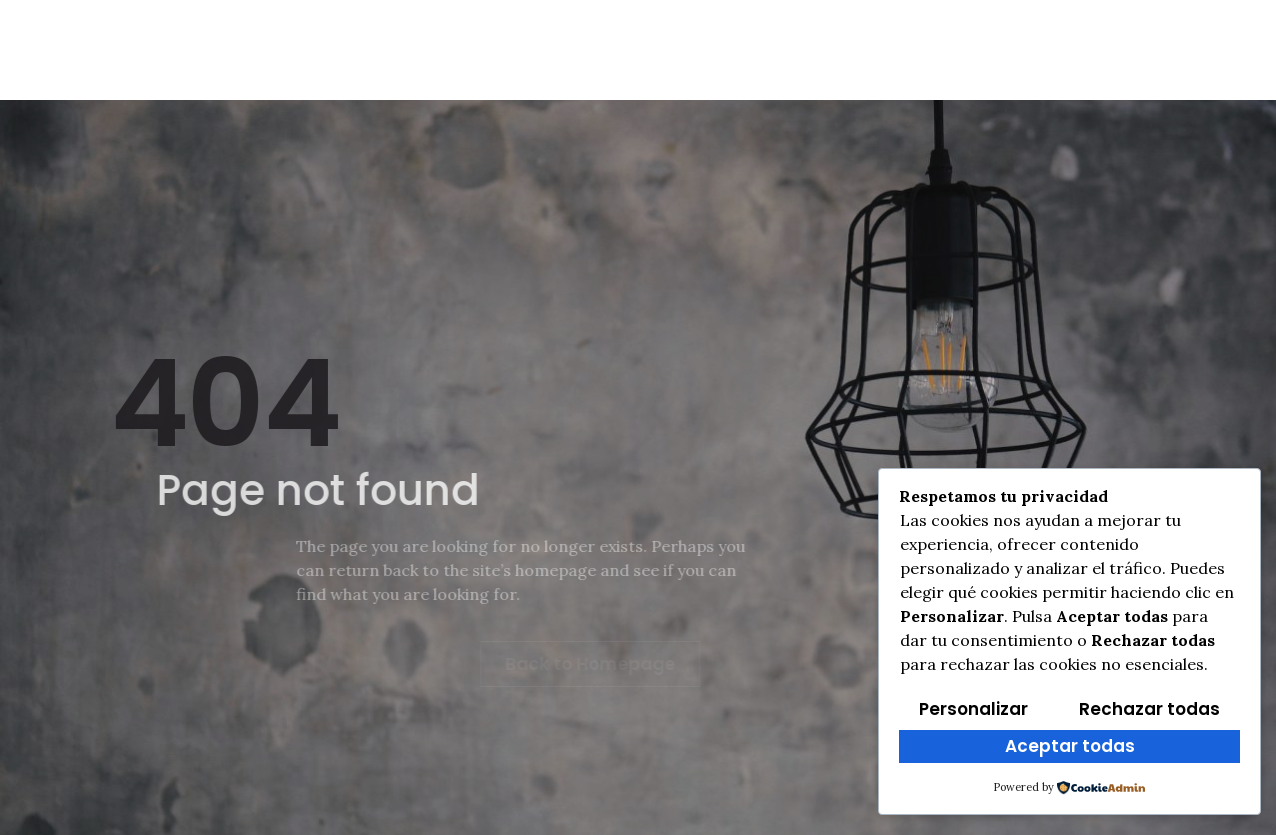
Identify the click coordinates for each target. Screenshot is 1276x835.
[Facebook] (1076, 44)
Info (247, 49)
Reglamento (363, 49)
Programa (970, 49)
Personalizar (973, 709)
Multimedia (834, 49)
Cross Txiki (509, 49)
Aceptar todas (1070, 746)
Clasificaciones (672, 49)
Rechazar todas (1149, 709)
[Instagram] (1120, 44)
